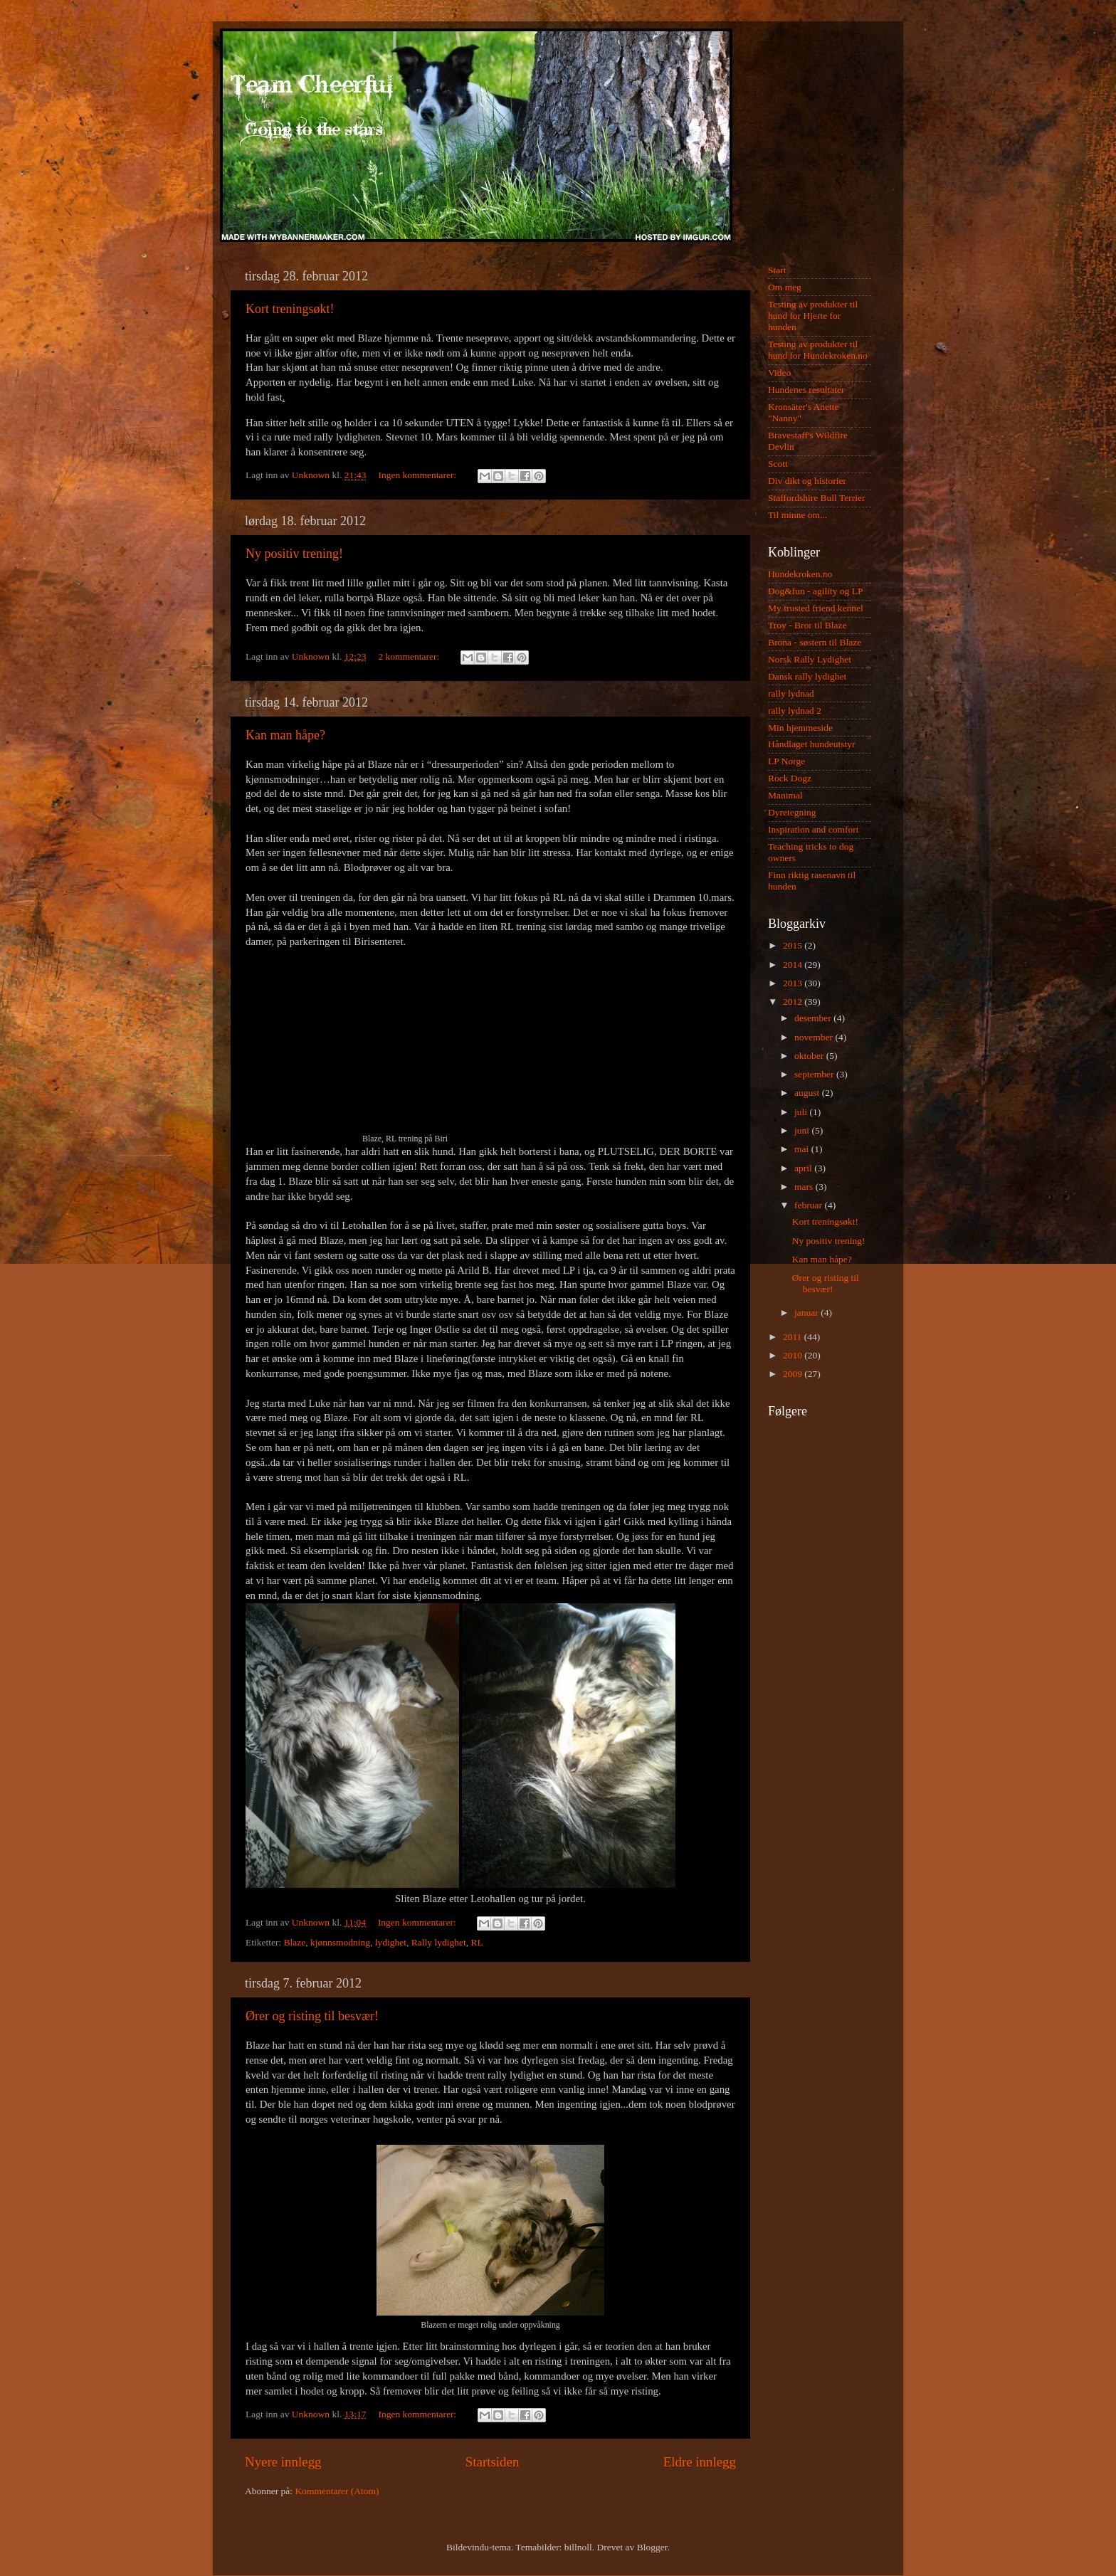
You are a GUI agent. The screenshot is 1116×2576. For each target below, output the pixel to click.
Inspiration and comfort (813, 829)
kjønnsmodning (340, 1942)
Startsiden (492, 2461)
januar (807, 1312)
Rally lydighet (438, 1942)
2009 (793, 1373)
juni (802, 1130)
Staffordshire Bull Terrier (816, 497)
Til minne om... (797, 515)
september (815, 1074)
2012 (793, 1001)
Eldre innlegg (699, 2461)
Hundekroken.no (800, 574)
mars (805, 1186)
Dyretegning (792, 812)
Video (779, 372)
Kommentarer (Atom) (337, 2491)
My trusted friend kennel (815, 608)
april (804, 1168)
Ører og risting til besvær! (312, 2016)
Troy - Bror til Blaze (807, 625)
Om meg (784, 287)
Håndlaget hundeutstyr (812, 744)
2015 (793, 945)
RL (476, 1942)
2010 (793, 1355)
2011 (793, 1336)
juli (801, 1112)
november (814, 1037)
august (808, 1092)
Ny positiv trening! (294, 554)
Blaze (295, 1942)
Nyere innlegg (283, 2461)
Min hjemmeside (800, 727)
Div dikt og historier (807, 480)
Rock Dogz (789, 778)
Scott (778, 463)
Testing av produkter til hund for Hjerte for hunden (813, 315)
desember (813, 1018)
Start (777, 270)
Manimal (785, 795)
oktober (810, 1055)
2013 (793, 983)
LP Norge (786, 761)
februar (809, 1205)
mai (802, 1149)
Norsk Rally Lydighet (809, 659)
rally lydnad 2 (794, 710)
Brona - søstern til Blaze (814, 642)
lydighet (390, 1942)
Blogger (652, 2547)
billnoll (578, 2547)
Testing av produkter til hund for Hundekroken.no (818, 350)
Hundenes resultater (806, 389)
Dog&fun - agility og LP (815, 591)
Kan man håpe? (285, 735)
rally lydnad (791, 693)
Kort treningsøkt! (290, 309)
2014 (793, 964)
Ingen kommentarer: (418, 475)
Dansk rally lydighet (807, 676)
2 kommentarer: (409, 656)
